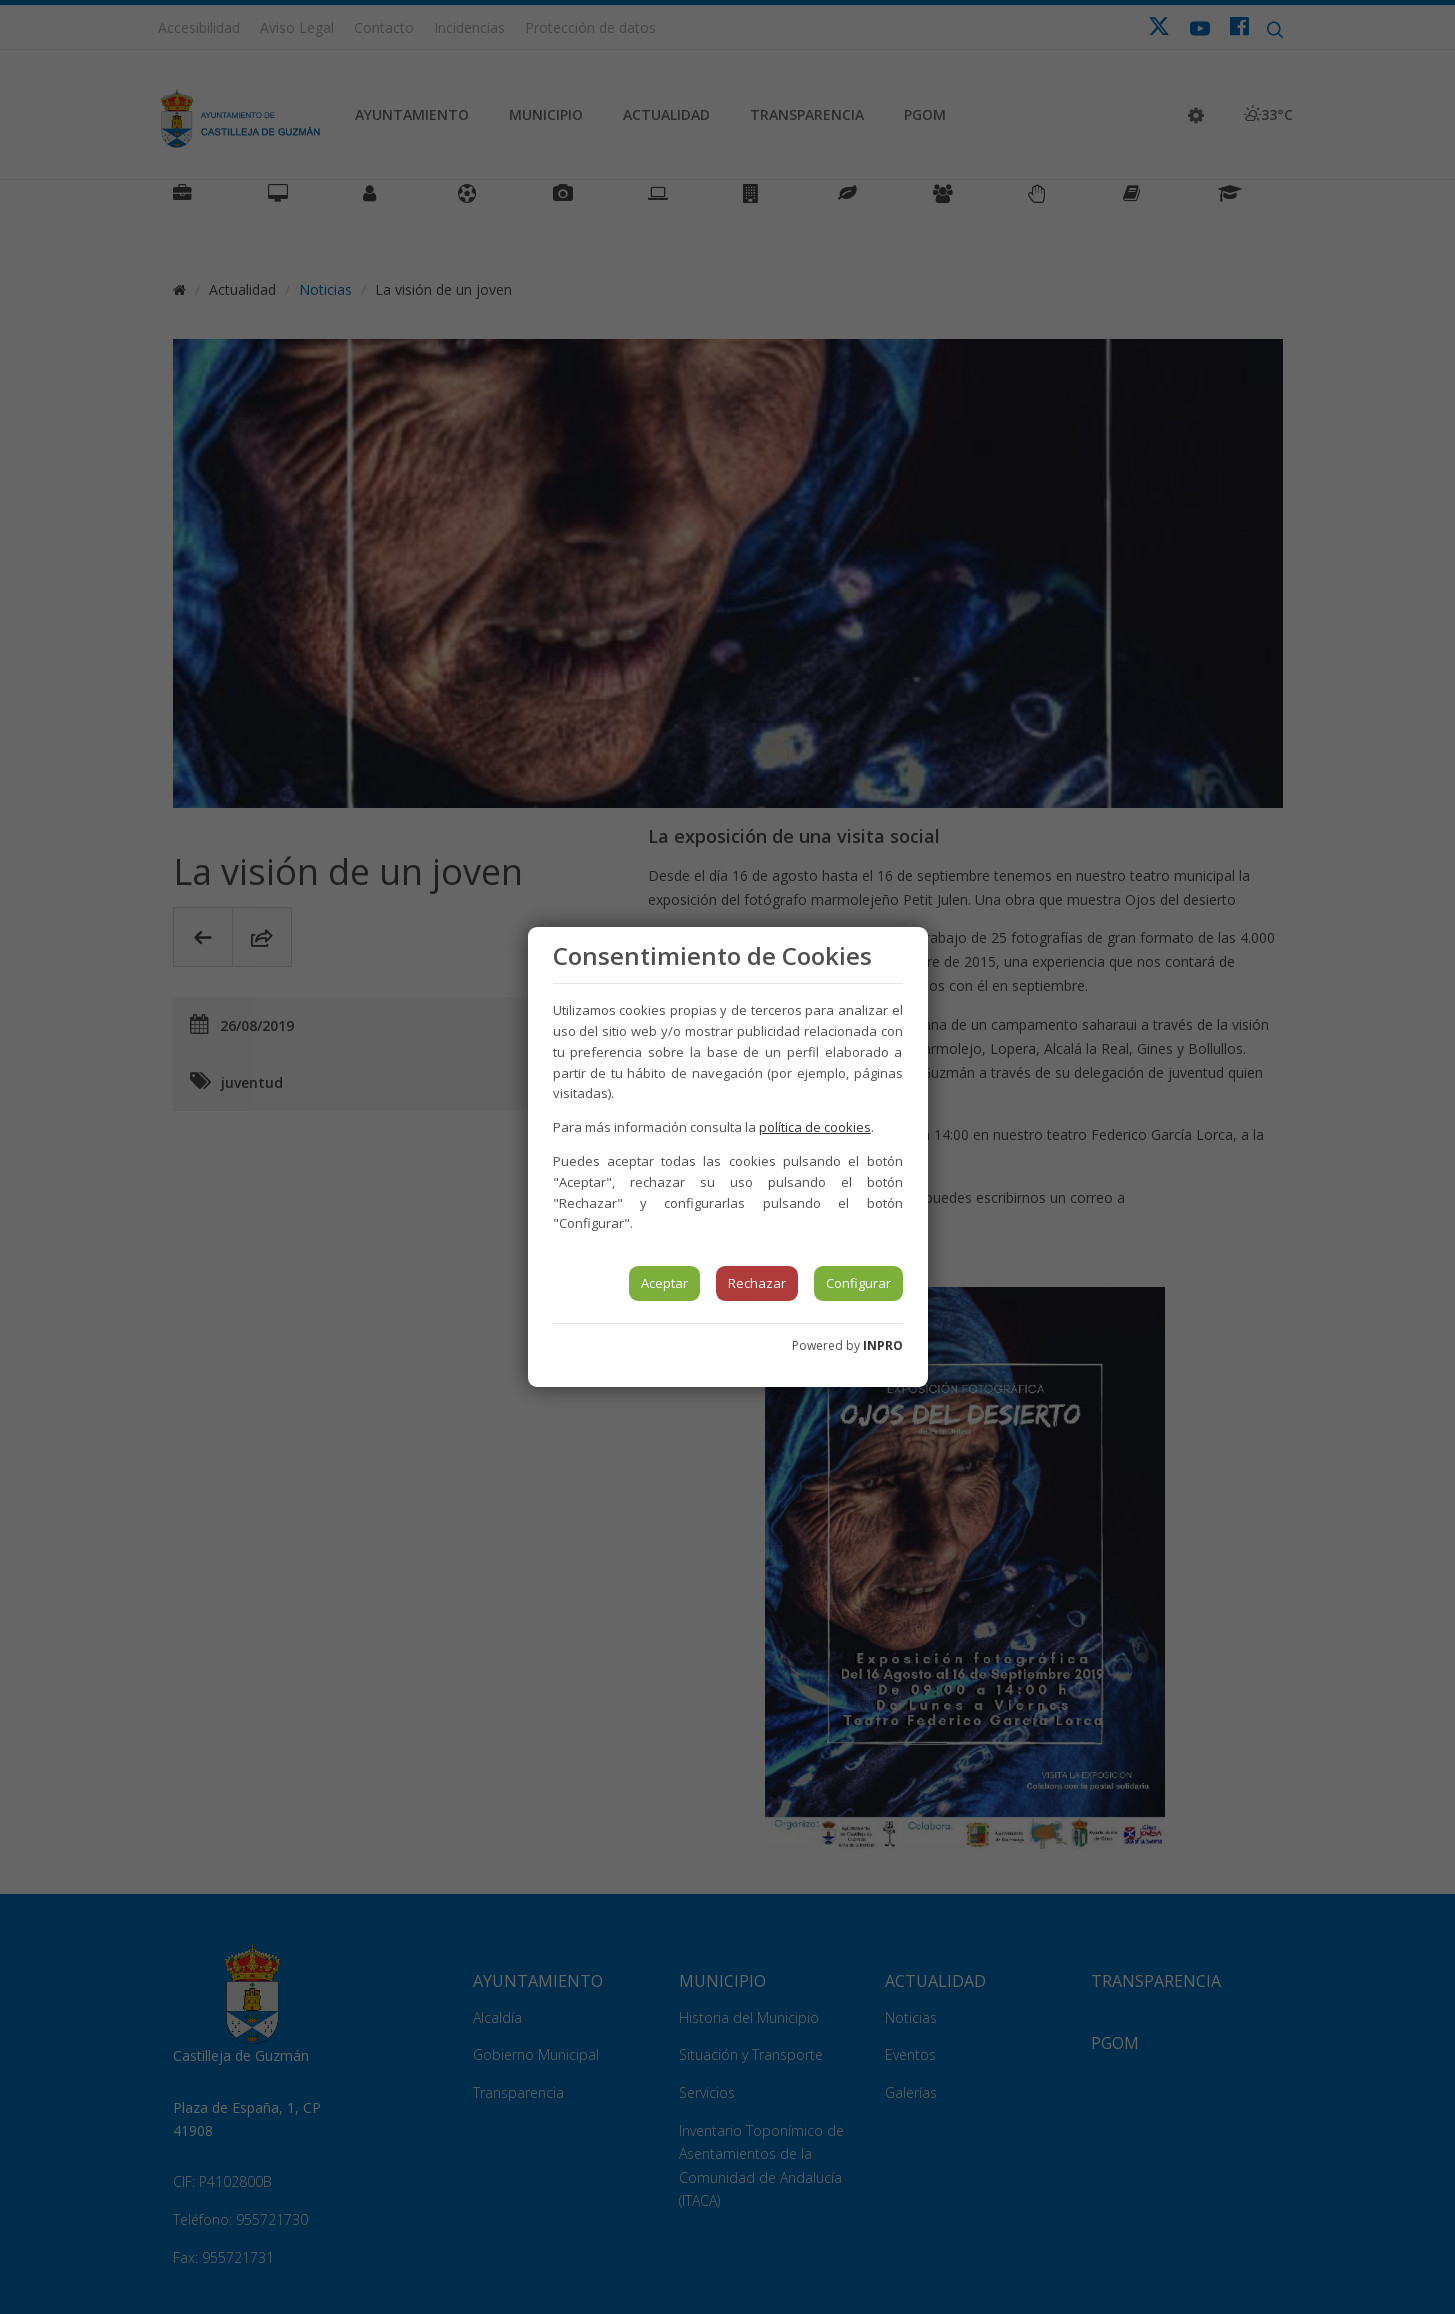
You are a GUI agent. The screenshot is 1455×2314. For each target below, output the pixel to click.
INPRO (883, 1345)
